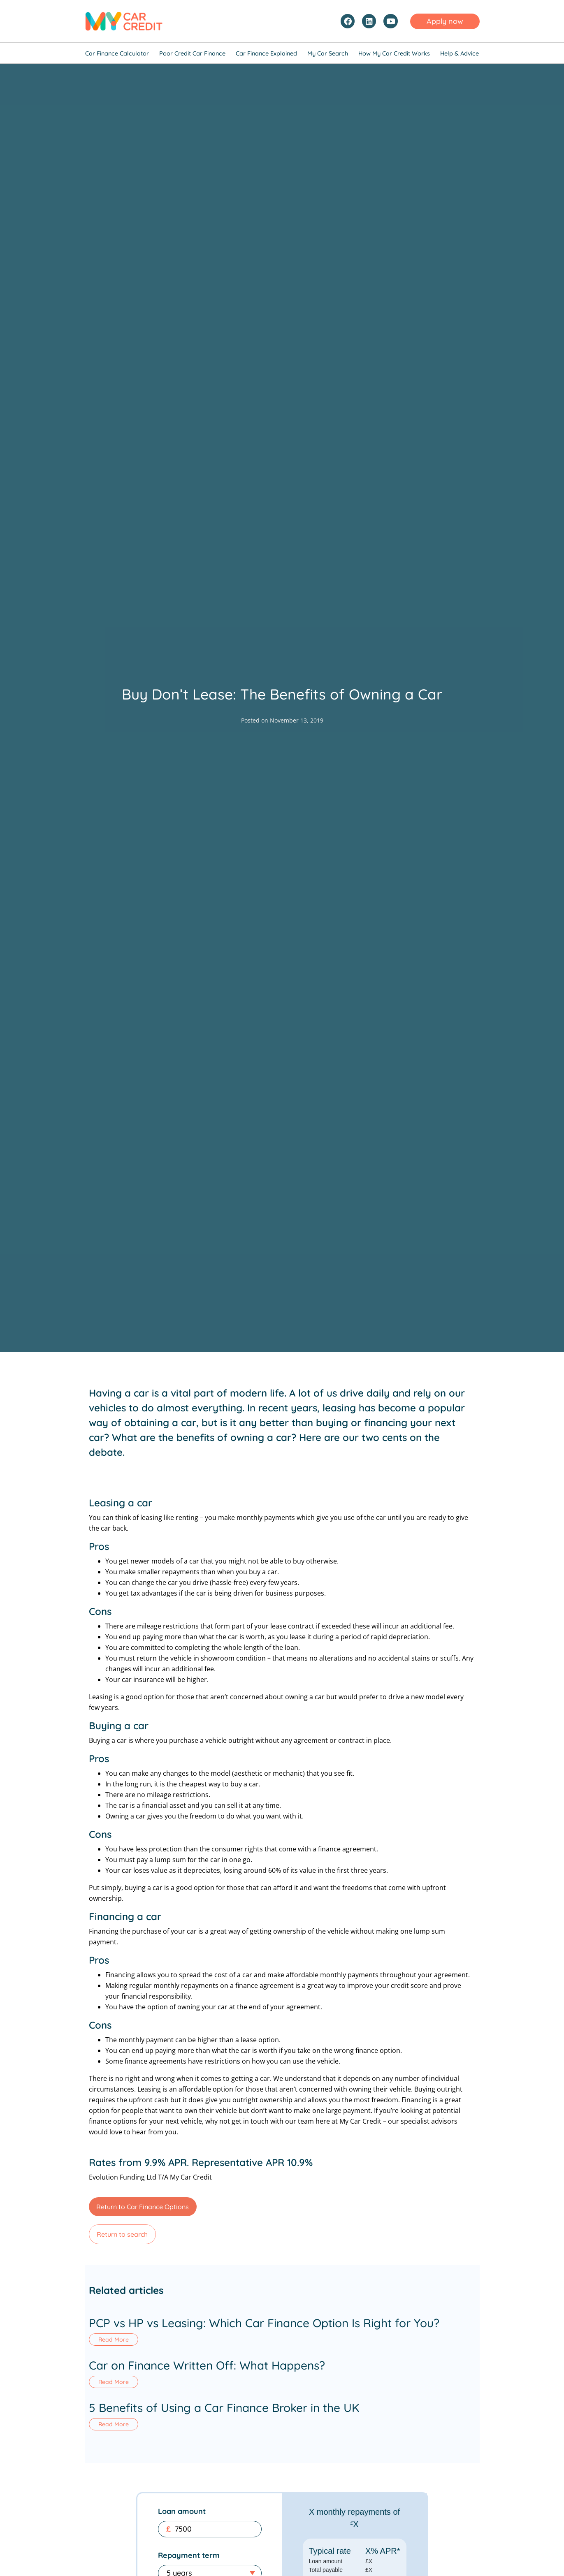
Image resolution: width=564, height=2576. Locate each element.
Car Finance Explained (266, 53)
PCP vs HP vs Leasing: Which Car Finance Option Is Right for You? (264, 2323)
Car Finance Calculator (117, 53)
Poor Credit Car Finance (192, 53)
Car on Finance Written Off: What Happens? (207, 2370)
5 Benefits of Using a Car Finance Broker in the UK (224, 2419)
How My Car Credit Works (394, 53)
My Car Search (327, 53)
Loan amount (182, 2527)
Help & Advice (459, 53)
